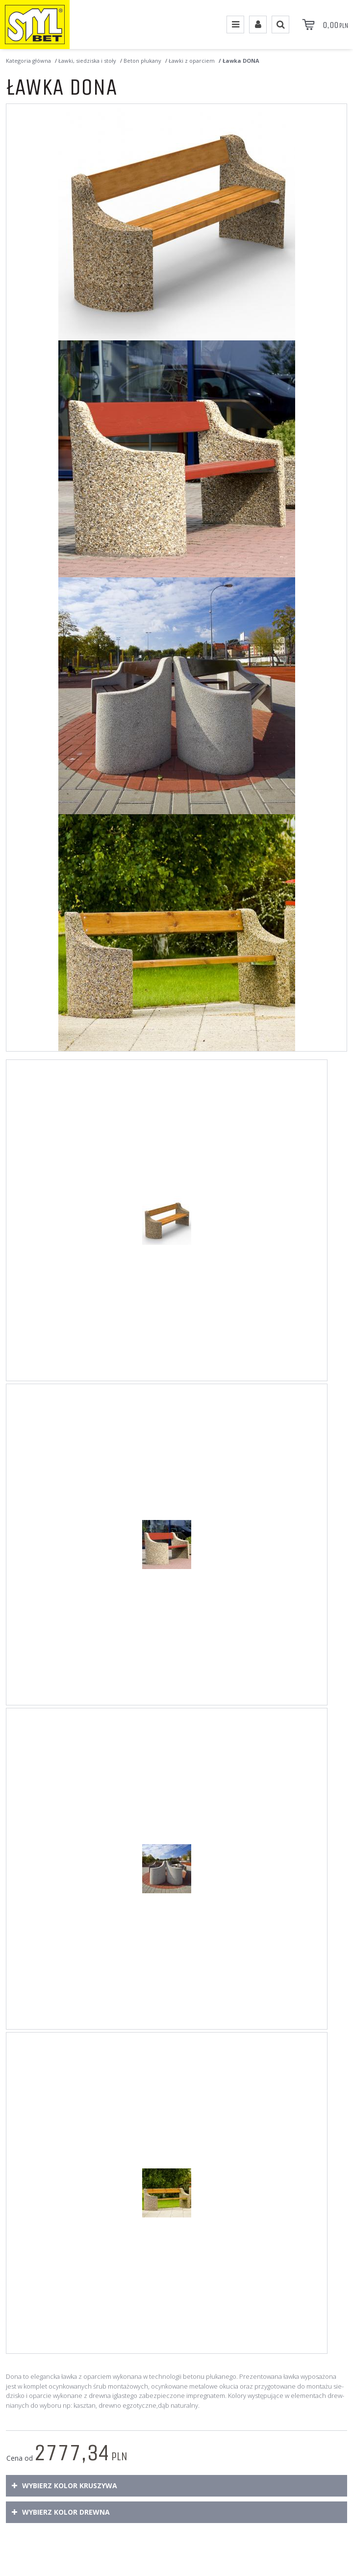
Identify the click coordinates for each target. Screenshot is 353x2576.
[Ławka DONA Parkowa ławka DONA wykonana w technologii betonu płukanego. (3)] (176, 695)
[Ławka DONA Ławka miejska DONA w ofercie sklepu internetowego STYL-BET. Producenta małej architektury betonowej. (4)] (176, 932)
